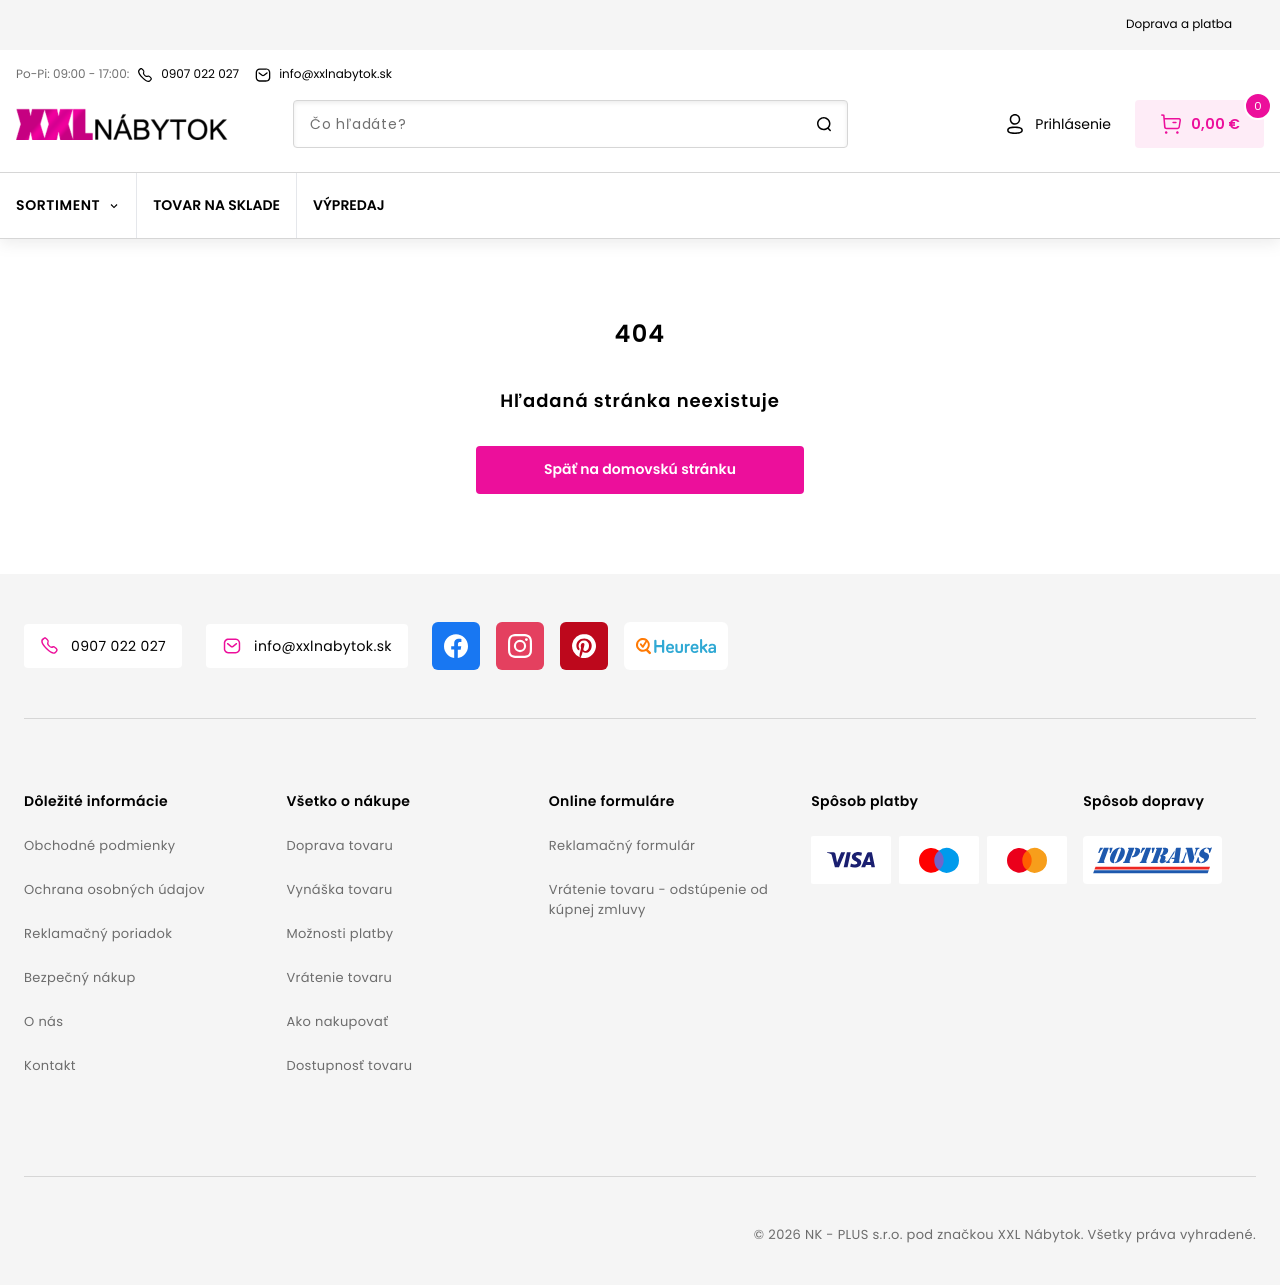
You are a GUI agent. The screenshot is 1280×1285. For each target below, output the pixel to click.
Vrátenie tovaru (339, 977)
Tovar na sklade (216, 205)
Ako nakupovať (337, 1021)
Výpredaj (349, 205)
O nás (43, 1021)
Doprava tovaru (339, 845)
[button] (147, 801)
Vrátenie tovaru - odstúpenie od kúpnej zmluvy (658, 899)
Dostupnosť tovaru (349, 1065)
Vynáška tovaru (339, 889)
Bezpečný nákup (80, 977)
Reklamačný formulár (622, 845)
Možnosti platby (339, 933)
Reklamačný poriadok (98, 933)
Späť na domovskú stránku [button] (640, 469)
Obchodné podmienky (99, 845)
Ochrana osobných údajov (114, 889)
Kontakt (50, 1065)
